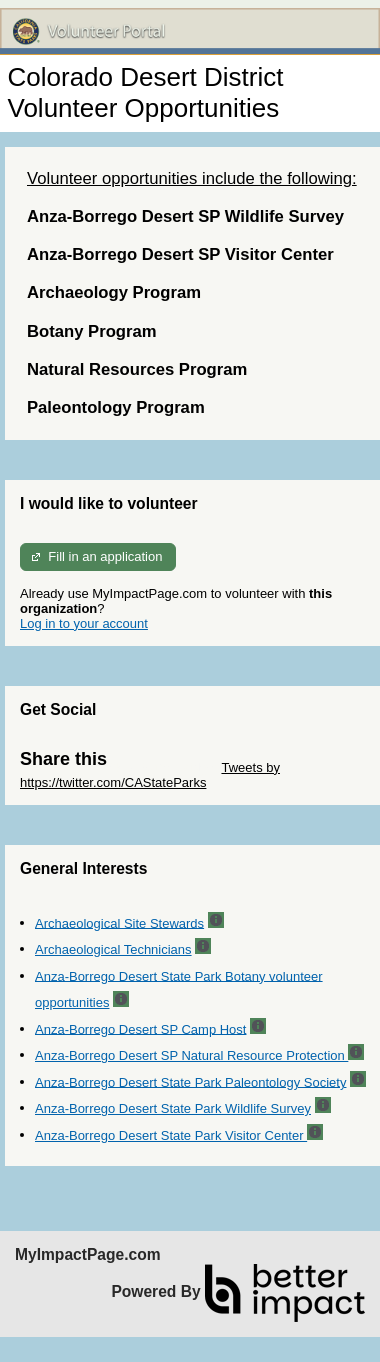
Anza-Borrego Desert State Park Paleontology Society (190, 1081)
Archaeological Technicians (113, 949)
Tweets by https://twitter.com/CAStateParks (150, 775)
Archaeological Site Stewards (119, 922)
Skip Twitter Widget (162, 767)
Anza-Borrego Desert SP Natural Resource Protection (191, 1055)
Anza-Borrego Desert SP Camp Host (140, 1028)
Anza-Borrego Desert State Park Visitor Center (171, 1135)
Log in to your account (84, 623)
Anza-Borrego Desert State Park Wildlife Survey (173, 1108)
